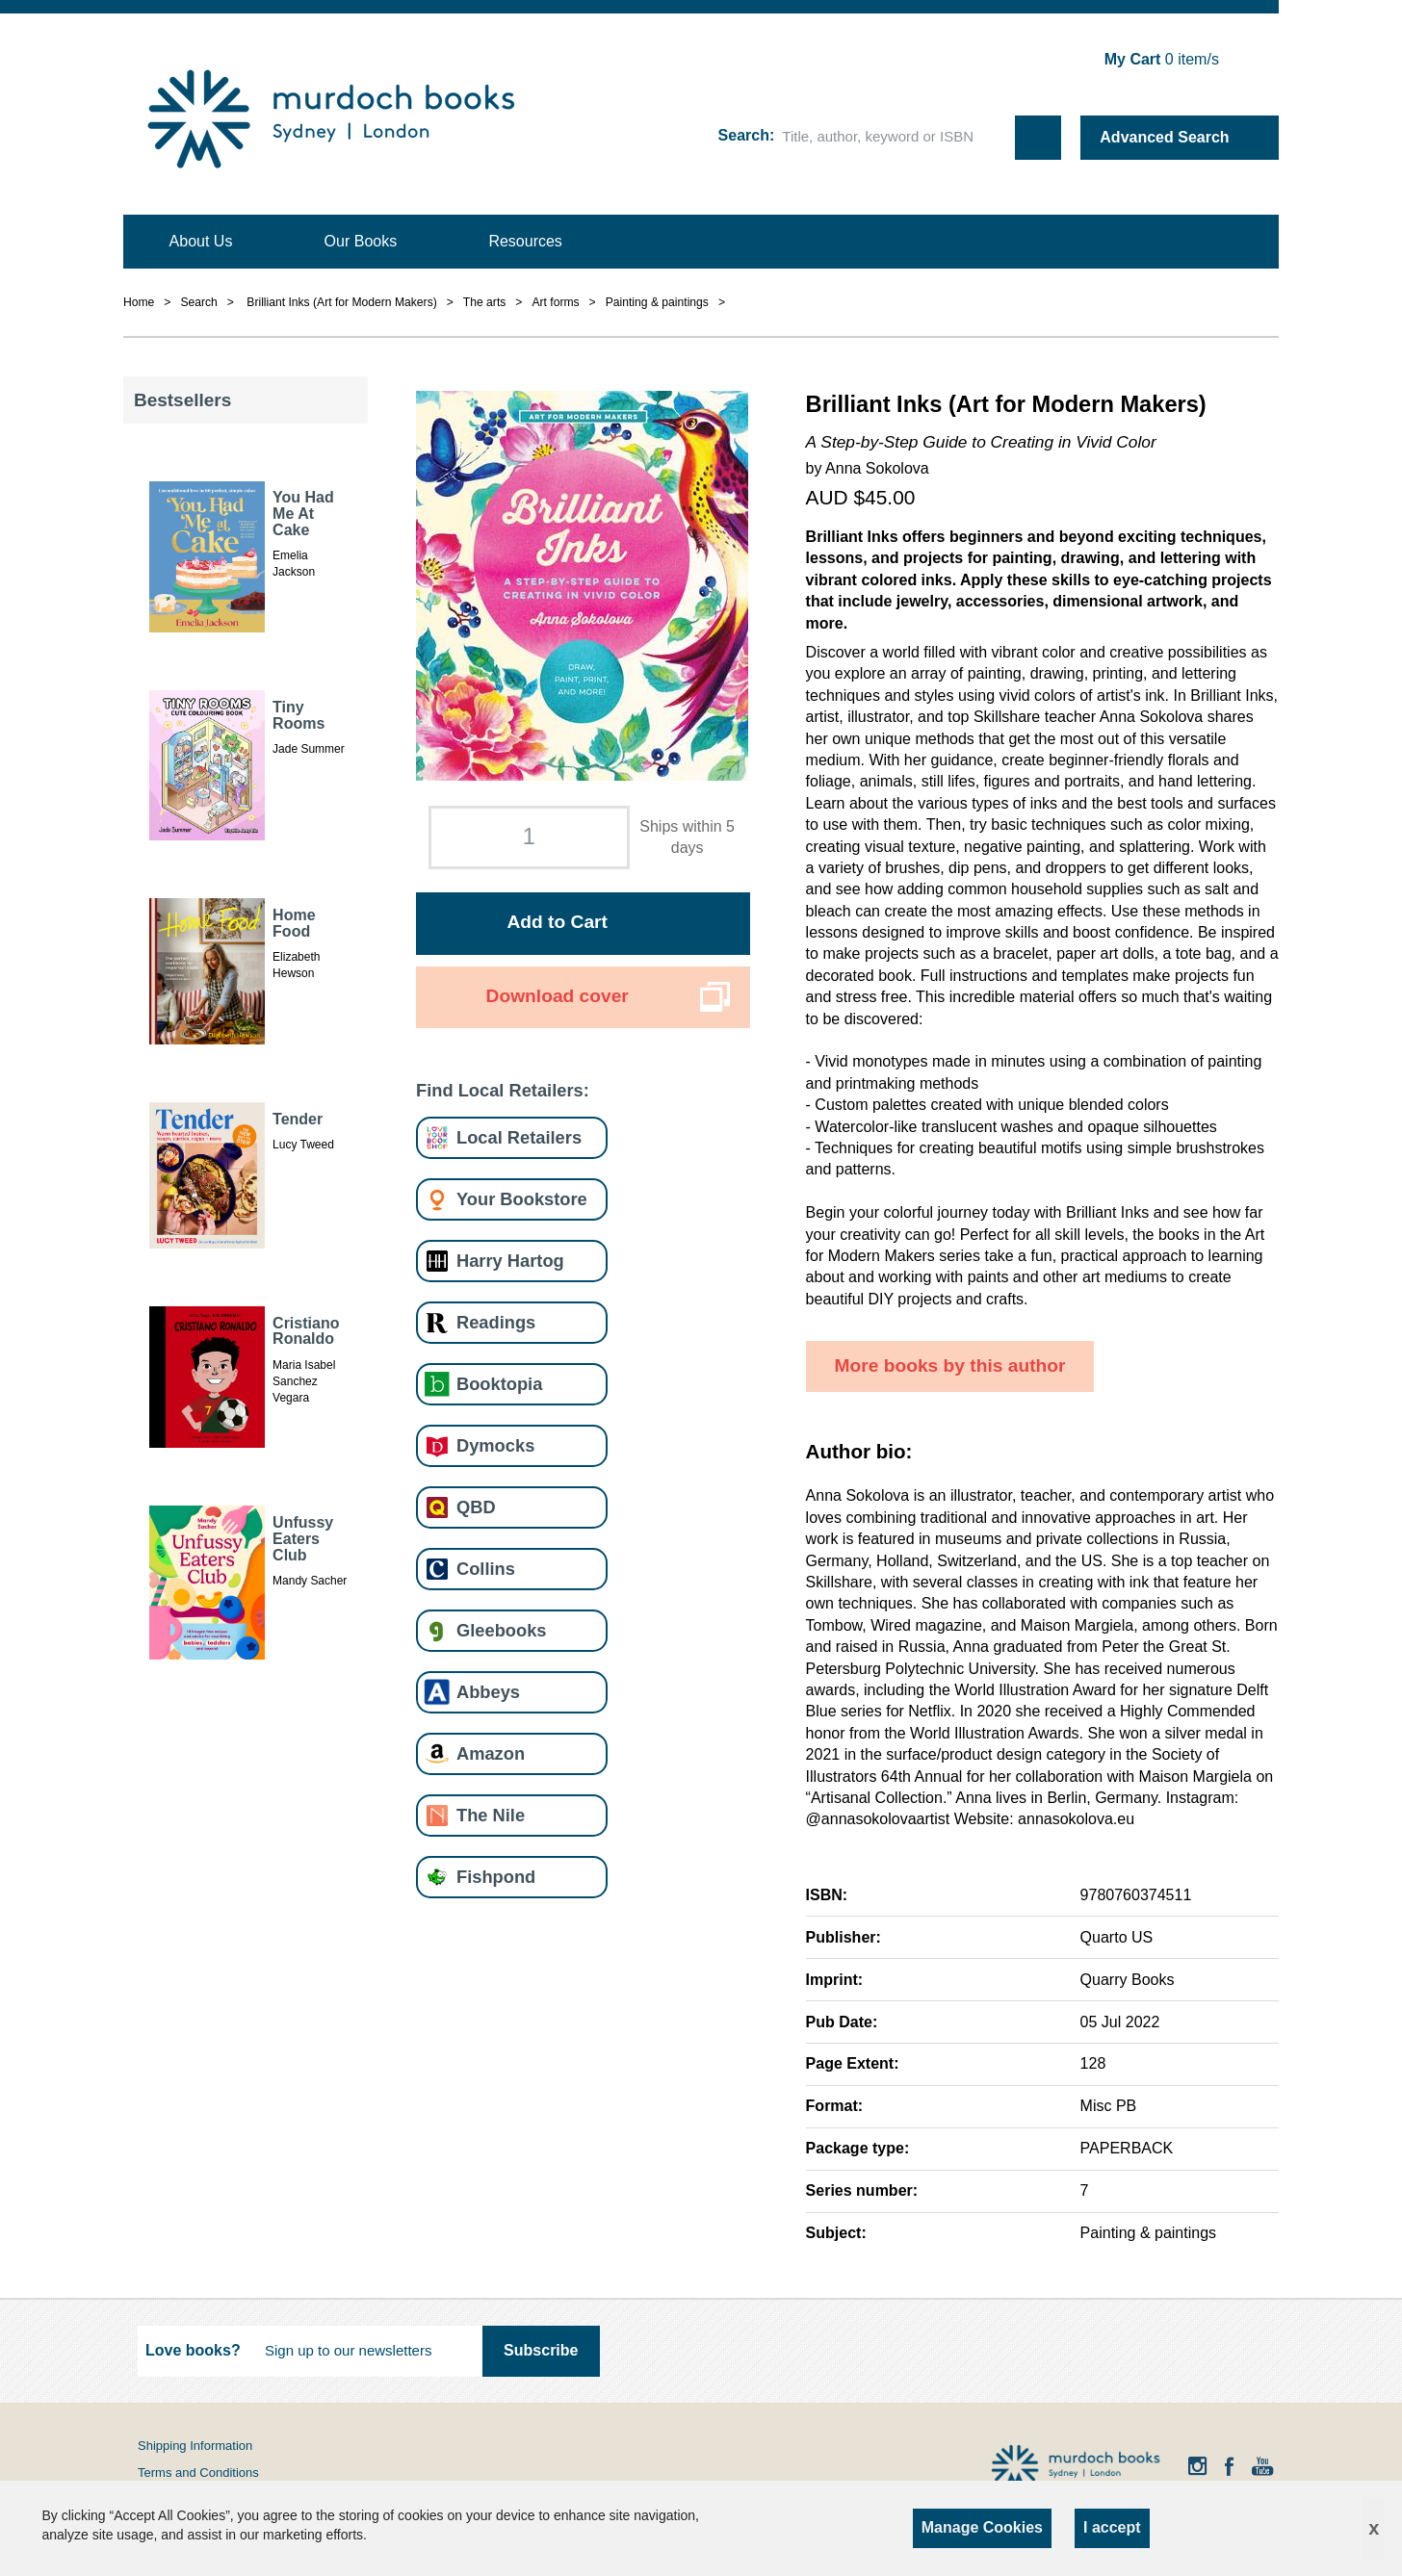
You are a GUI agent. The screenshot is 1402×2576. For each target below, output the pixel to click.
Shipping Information (195, 2445)
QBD (476, 1507)
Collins (485, 1568)
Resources (524, 241)
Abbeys (488, 1692)
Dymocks (495, 1445)
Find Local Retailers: (502, 1090)
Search (743, 135)
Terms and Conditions (198, 2472)
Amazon (490, 1753)
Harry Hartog (510, 1260)
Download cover (557, 996)
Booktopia (499, 1384)
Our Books (361, 241)
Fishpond (495, 1877)
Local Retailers (519, 1137)
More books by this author (950, 1365)
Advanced (1164, 137)
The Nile (490, 1815)
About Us (201, 241)
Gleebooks (501, 1630)
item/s (1161, 59)
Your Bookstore (521, 1199)
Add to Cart (556, 922)
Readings (495, 1322)
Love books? (193, 2350)
